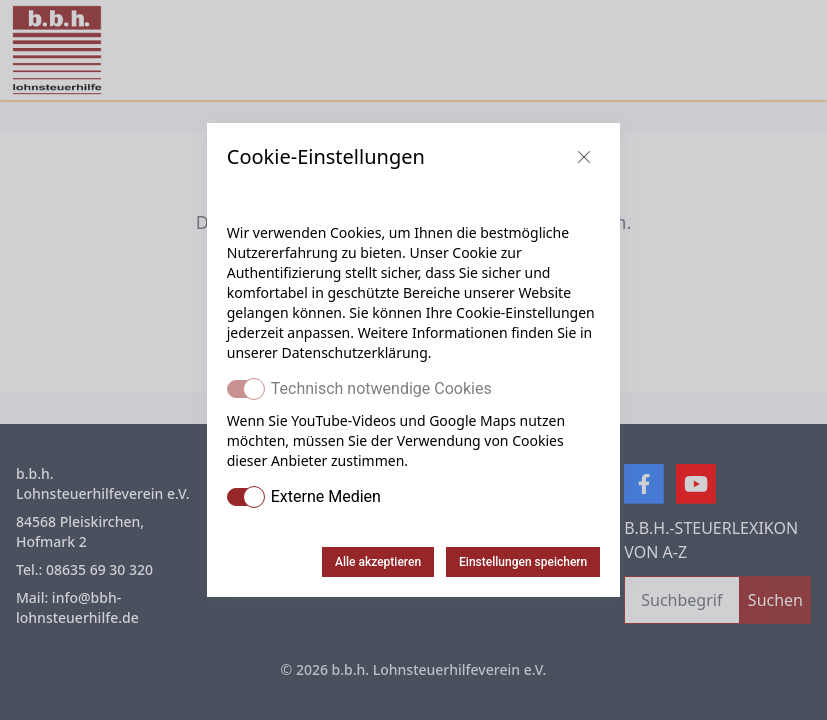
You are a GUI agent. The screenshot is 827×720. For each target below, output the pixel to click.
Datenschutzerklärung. (356, 352)
